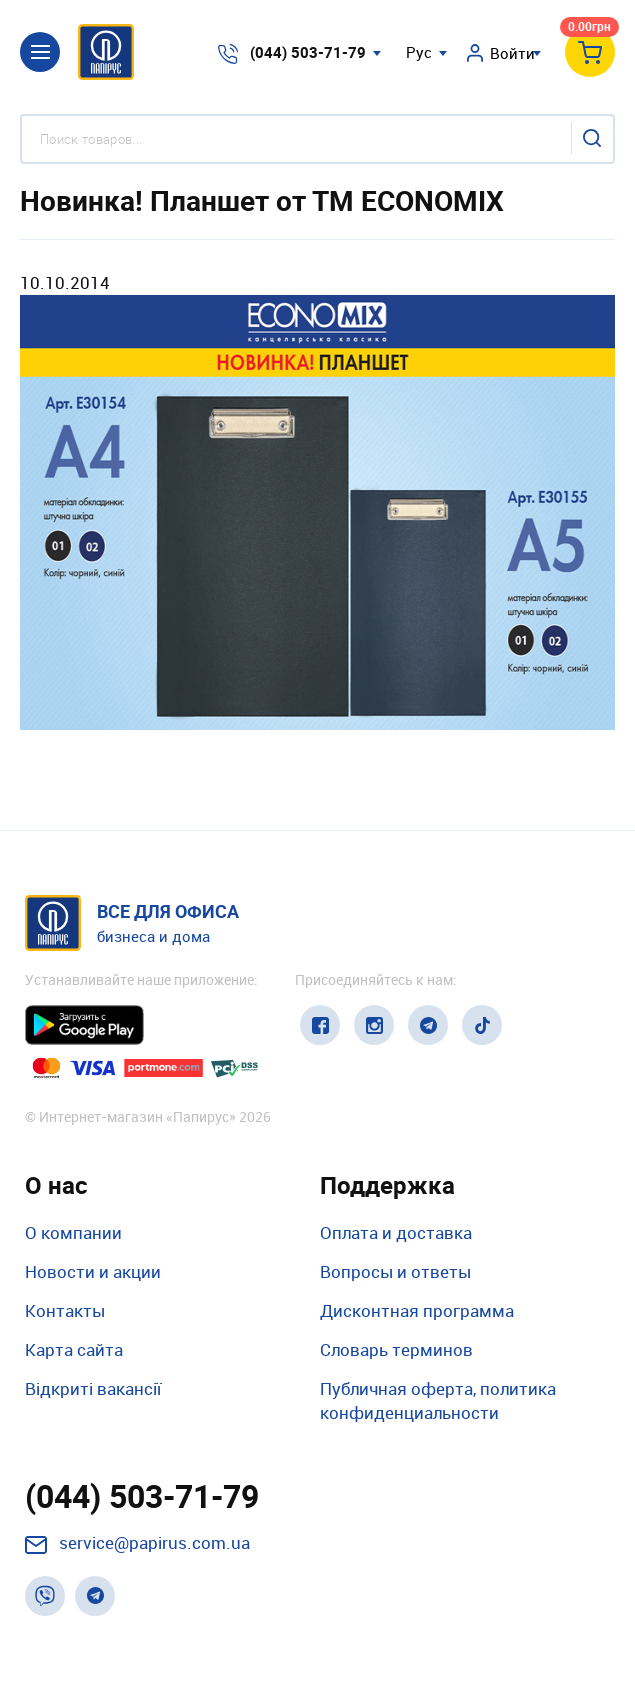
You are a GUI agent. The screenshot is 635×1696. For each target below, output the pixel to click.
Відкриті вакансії (93, 1388)
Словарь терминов (396, 1349)
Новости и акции (93, 1271)
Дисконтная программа (417, 1310)
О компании (73, 1232)
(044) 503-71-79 (308, 52)
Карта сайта (74, 1349)
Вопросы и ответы (395, 1271)
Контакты (65, 1310)
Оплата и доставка (396, 1232)
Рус (419, 52)
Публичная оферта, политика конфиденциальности (438, 1400)
